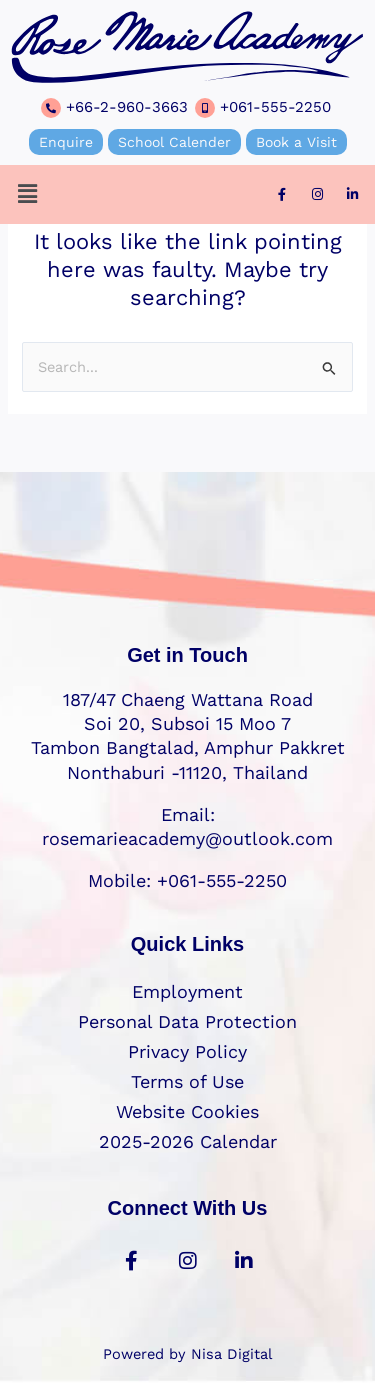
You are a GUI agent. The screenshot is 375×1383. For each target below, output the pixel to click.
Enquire (66, 142)
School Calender (174, 142)
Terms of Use (187, 1081)
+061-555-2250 (275, 107)
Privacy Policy (187, 1051)
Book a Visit (296, 142)
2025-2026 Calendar (188, 1141)
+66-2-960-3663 (127, 107)
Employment (187, 991)
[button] (27, 194)
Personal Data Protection (187, 1021)
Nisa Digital (231, 1354)
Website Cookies (187, 1111)
